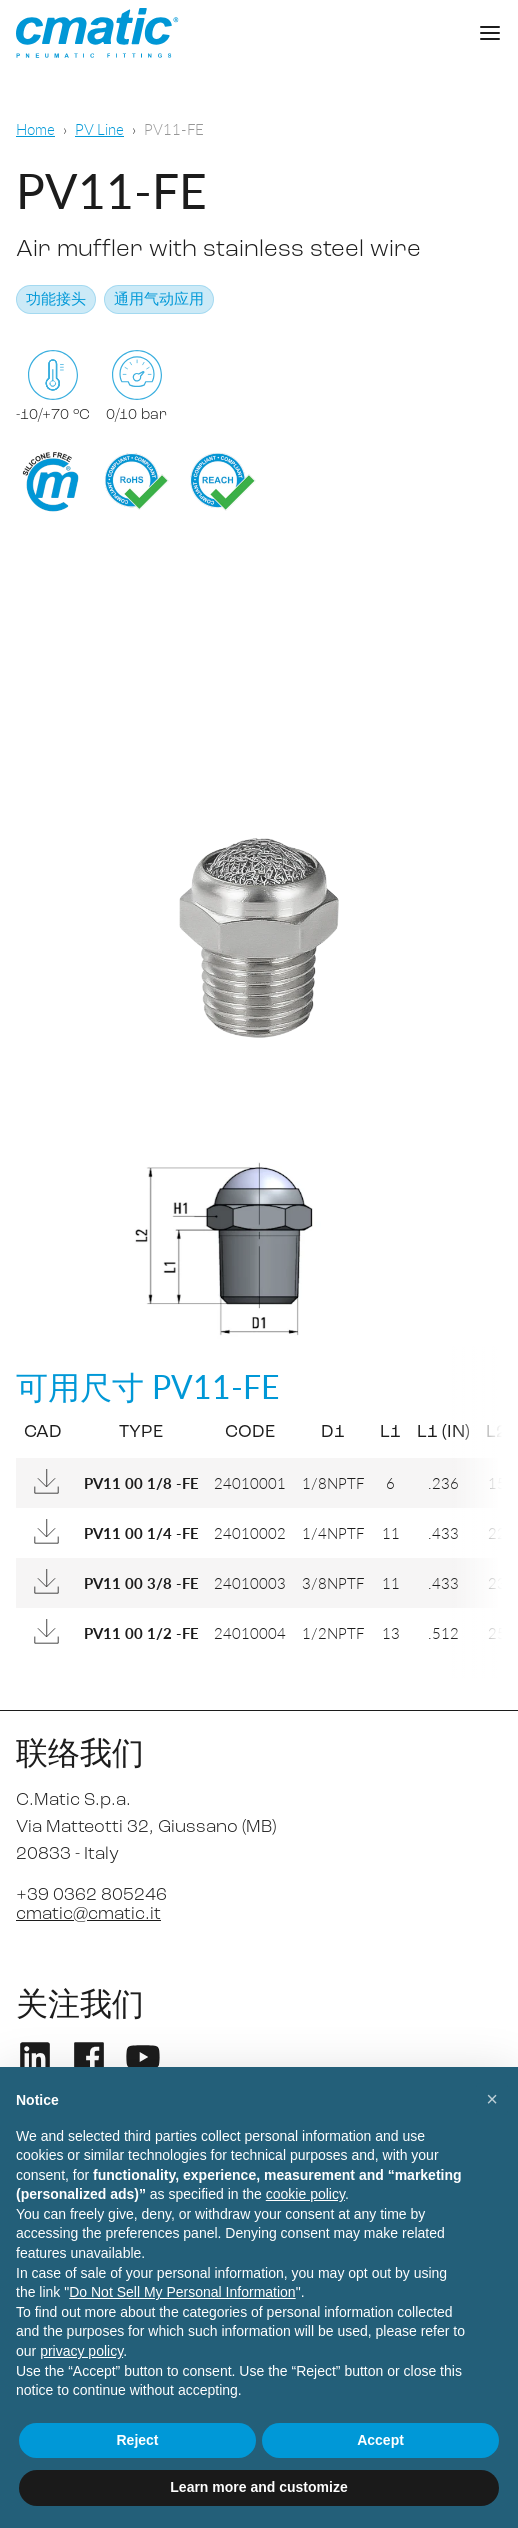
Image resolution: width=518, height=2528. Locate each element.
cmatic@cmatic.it (88, 1914)
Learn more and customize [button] (258, 2487)
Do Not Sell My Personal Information (182, 2292)
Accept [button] (380, 2440)
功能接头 (56, 300)
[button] (492, 2099)
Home (35, 128)
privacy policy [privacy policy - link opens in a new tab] (81, 2351)
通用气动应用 (159, 300)
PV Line (99, 128)
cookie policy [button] (305, 2194)
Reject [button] (137, 2440)
